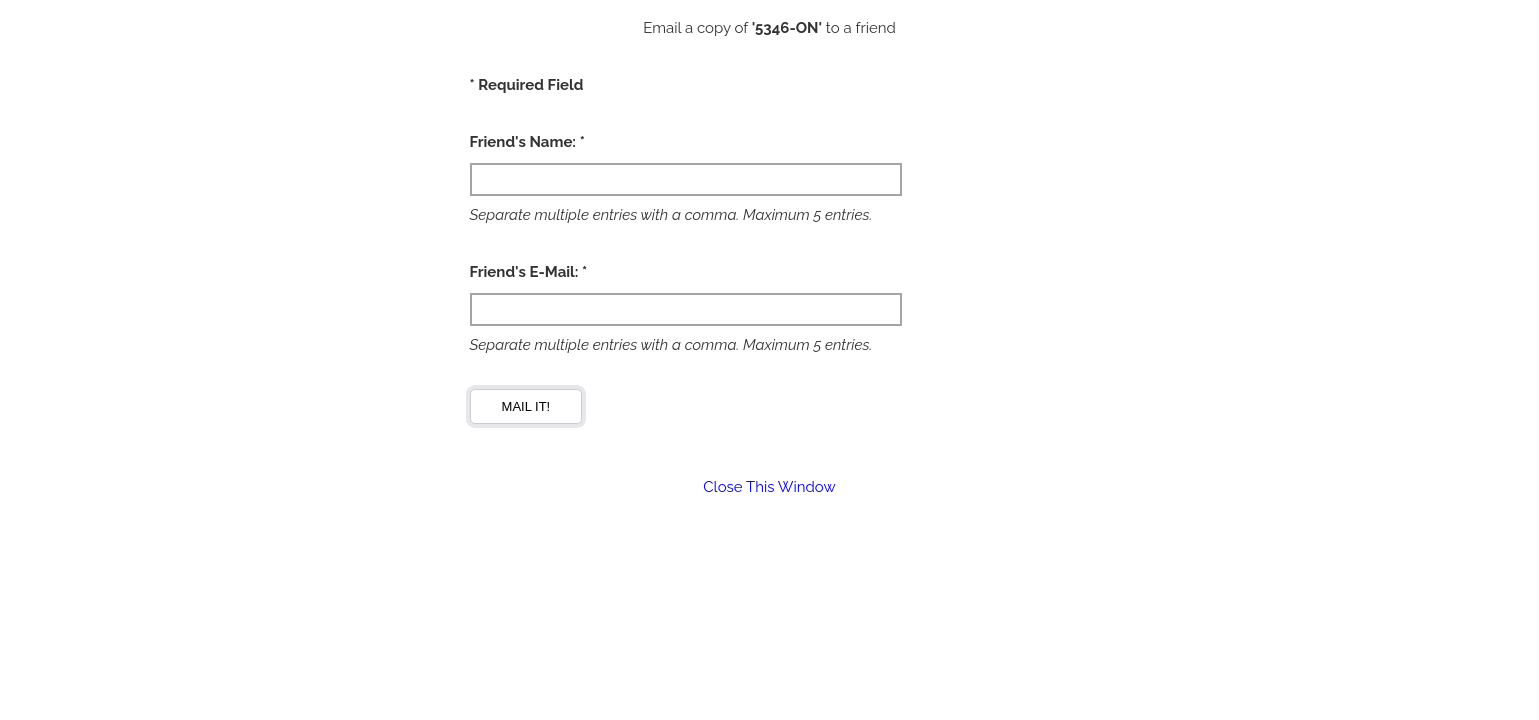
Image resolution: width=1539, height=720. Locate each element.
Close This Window (769, 487)
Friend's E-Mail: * (529, 272)
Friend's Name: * (527, 142)
